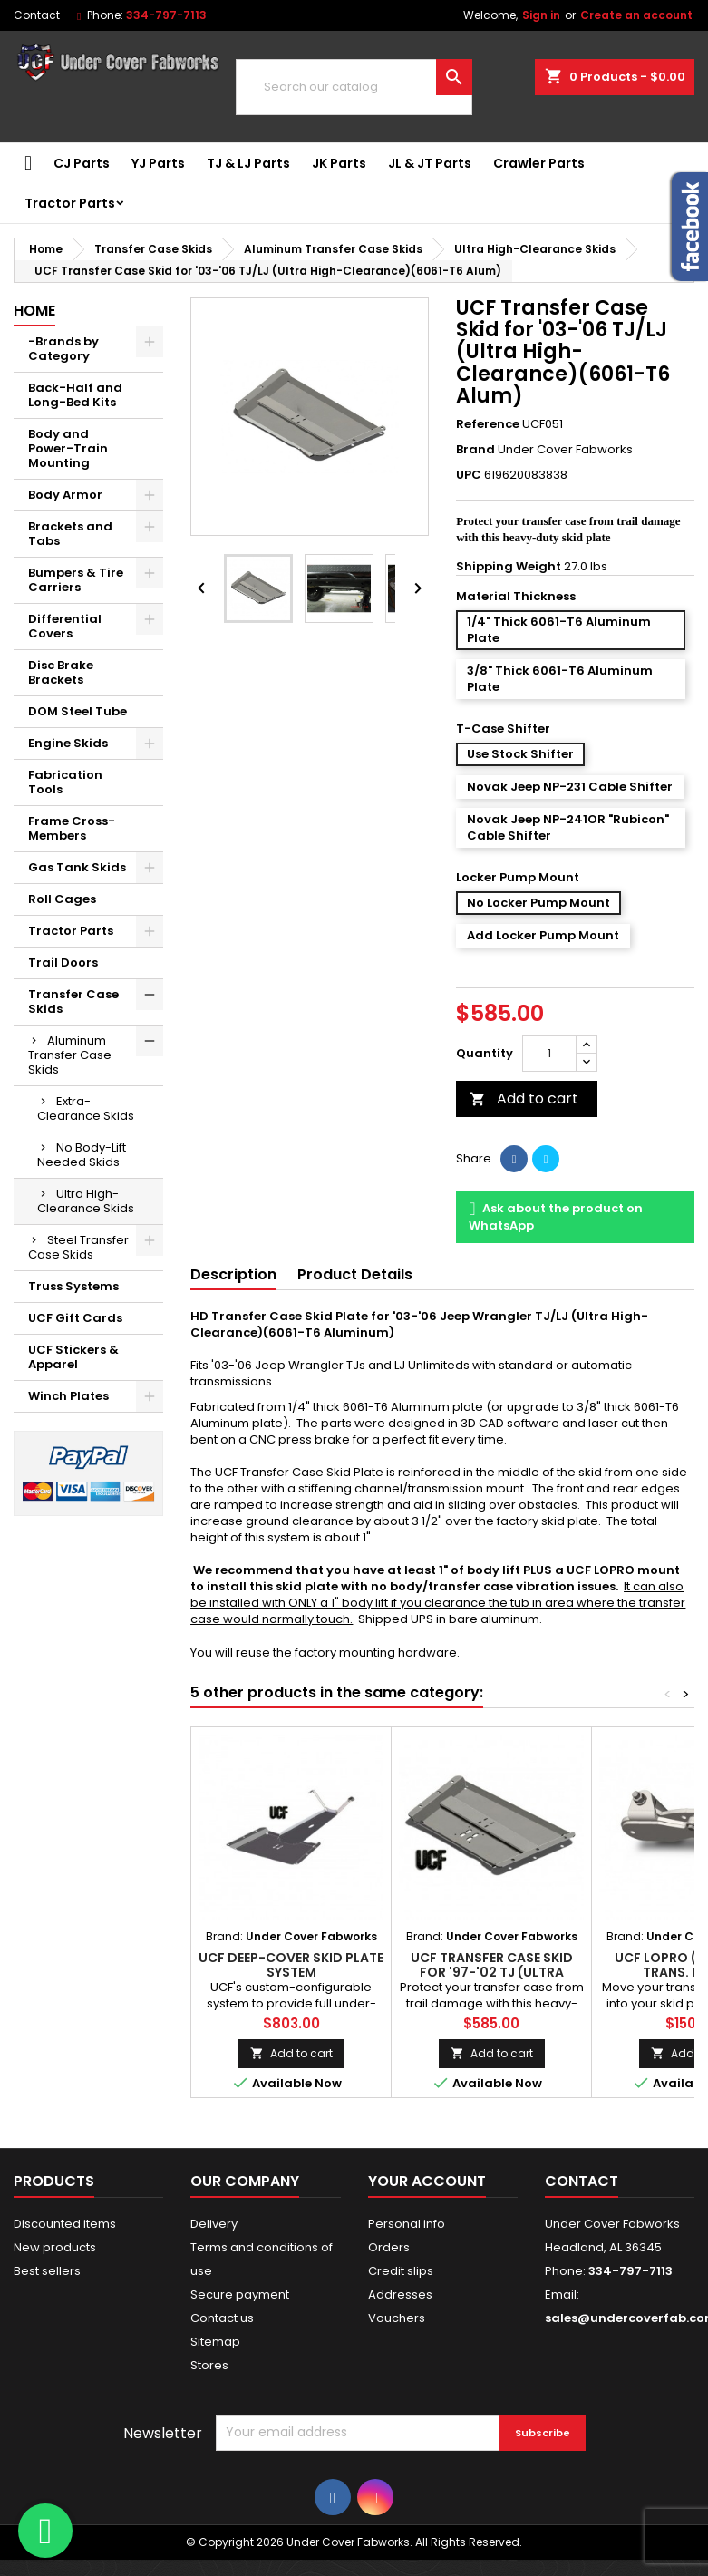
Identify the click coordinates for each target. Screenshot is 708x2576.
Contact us (222, 2318)
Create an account (636, 15)
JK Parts (339, 163)
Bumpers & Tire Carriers (75, 580)
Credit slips (400, 2271)
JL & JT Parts (429, 163)
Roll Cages (62, 899)
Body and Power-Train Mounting (68, 448)
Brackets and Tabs (70, 533)
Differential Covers (65, 626)
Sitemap (215, 2341)
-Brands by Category (63, 349)
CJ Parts (81, 163)
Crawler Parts (539, 163)
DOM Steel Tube (77, 711)
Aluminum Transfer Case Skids (70, 1055)
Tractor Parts (69, 203)
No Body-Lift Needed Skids (81, 1155)
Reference (487, 424)
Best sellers (47, 2271)
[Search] (353, 87)
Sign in (541, 15)
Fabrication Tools (65, 782)
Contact (37, 15)
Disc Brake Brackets (60, 672)
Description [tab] (233, 1274)
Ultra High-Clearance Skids (85, 1201)
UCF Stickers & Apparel (73, 1357)
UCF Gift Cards (75, 1318)
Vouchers (396, 2318)
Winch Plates (68, 1396)
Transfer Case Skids (73, 1001)
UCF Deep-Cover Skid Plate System (291, 1965)
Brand (475, 450)
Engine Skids (68, 743)
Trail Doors (63, 962)
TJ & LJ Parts (248, 163)
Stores (209, 2365)
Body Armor (65, 494)
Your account (427, 2181)
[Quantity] (549, 1053)
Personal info (406, 2223)
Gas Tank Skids (77, 867)
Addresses (400, 2294)
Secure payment (239, 2294)
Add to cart (524, 1098)
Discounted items (65, 2223)
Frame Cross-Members (71, 828)
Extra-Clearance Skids (85, 1108)
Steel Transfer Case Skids (78, 1247)
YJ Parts (158, 163)
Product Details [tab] (354, 1274)
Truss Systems (73, 1286)
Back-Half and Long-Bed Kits (75, 395)
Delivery (214, 2223)
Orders (389, 2247)
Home (34, 310)
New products (55, 2247)
